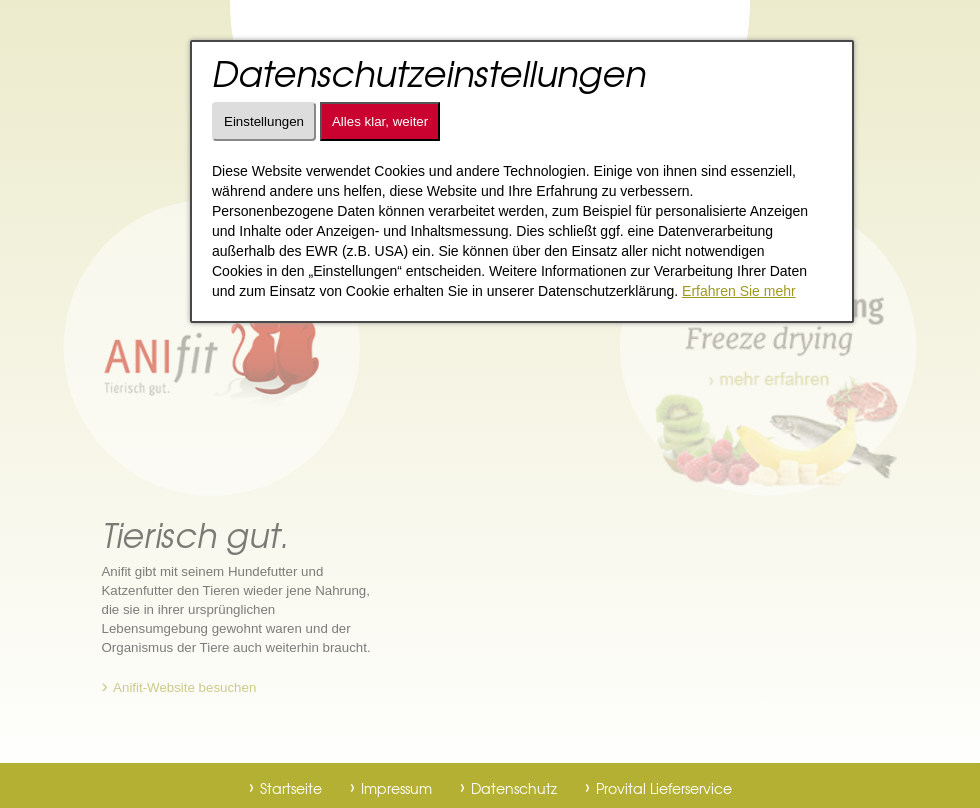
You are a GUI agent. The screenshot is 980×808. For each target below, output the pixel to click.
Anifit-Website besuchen (184, 687)
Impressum (396, 788)
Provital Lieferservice (664, 788)
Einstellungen (264, 121)
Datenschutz (514, 788)
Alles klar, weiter (380, 121)
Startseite (291, 788)
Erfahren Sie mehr (739, 291)
